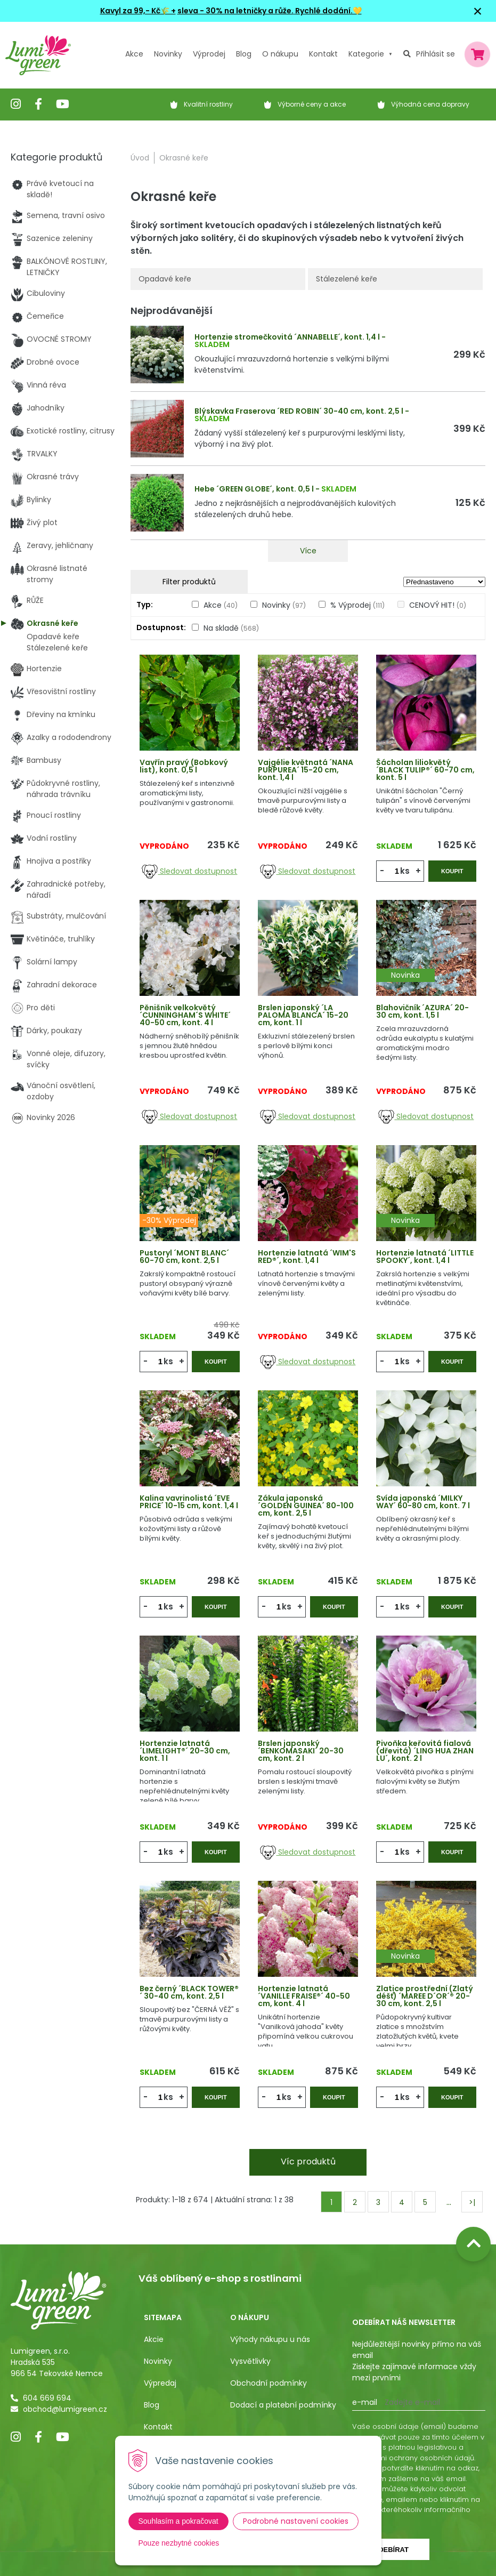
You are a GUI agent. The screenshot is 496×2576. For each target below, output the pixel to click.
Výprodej (209, 54)
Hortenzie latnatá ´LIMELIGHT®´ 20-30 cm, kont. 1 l (185, 1751)
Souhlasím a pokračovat (178, 2521)
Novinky (168, 54)
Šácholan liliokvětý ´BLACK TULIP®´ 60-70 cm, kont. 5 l (425, 770)
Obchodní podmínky (268, 2383)
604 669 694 (47, 2398)
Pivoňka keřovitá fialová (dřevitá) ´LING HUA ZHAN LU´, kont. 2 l (425, 1751)
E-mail (364, 2402)
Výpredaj (160, 2383)
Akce (134, 54)
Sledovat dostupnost (189, 871)
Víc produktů (308, 2161)
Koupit (452, 871)
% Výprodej (357, 605)
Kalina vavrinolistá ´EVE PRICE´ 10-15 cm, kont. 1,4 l (189, 1502)
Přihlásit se (435, 54)
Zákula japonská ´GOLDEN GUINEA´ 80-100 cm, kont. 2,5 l (306, 1505)
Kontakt (158, 2426)
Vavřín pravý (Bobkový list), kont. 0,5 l (184, 766)
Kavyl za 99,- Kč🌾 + (138, 10)
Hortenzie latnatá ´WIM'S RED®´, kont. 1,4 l (307, 1256)
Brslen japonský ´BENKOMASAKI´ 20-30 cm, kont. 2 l (301, 1751)
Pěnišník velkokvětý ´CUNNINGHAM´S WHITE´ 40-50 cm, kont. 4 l (185, 1015)
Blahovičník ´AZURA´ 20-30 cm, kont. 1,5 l (422, 1011)
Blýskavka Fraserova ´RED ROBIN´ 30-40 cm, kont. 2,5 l (298, 411)
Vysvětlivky (250, 2361)
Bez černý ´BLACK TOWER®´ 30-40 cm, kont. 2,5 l (189, 1992)
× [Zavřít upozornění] (478, 11)
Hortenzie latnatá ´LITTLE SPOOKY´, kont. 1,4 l (425, 1256)
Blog (151, 2405)
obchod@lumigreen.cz (65, 2409)
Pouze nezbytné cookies (179, 2543)
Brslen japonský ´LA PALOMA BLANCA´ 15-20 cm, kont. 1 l (303, 1015)
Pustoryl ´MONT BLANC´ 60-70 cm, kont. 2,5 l (184, 1256)
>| (472, 2202)
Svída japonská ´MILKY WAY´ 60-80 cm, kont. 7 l (423, 1502)
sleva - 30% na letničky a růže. (235, 10)
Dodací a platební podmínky (283, 2405)
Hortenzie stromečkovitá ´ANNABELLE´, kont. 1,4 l (287, 337)
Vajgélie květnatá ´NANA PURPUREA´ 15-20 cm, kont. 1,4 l (305, 770)
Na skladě (231, 628)
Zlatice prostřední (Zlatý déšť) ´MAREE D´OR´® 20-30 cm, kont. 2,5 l (424, 1996)
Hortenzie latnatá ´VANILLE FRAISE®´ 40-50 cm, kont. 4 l (304, 1996)
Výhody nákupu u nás (270, 2339)
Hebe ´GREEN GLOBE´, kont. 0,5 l (254, 489)
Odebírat (391, 2550)
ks (405, 870)
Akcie (154, 2339)
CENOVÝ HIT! (437, 605)
